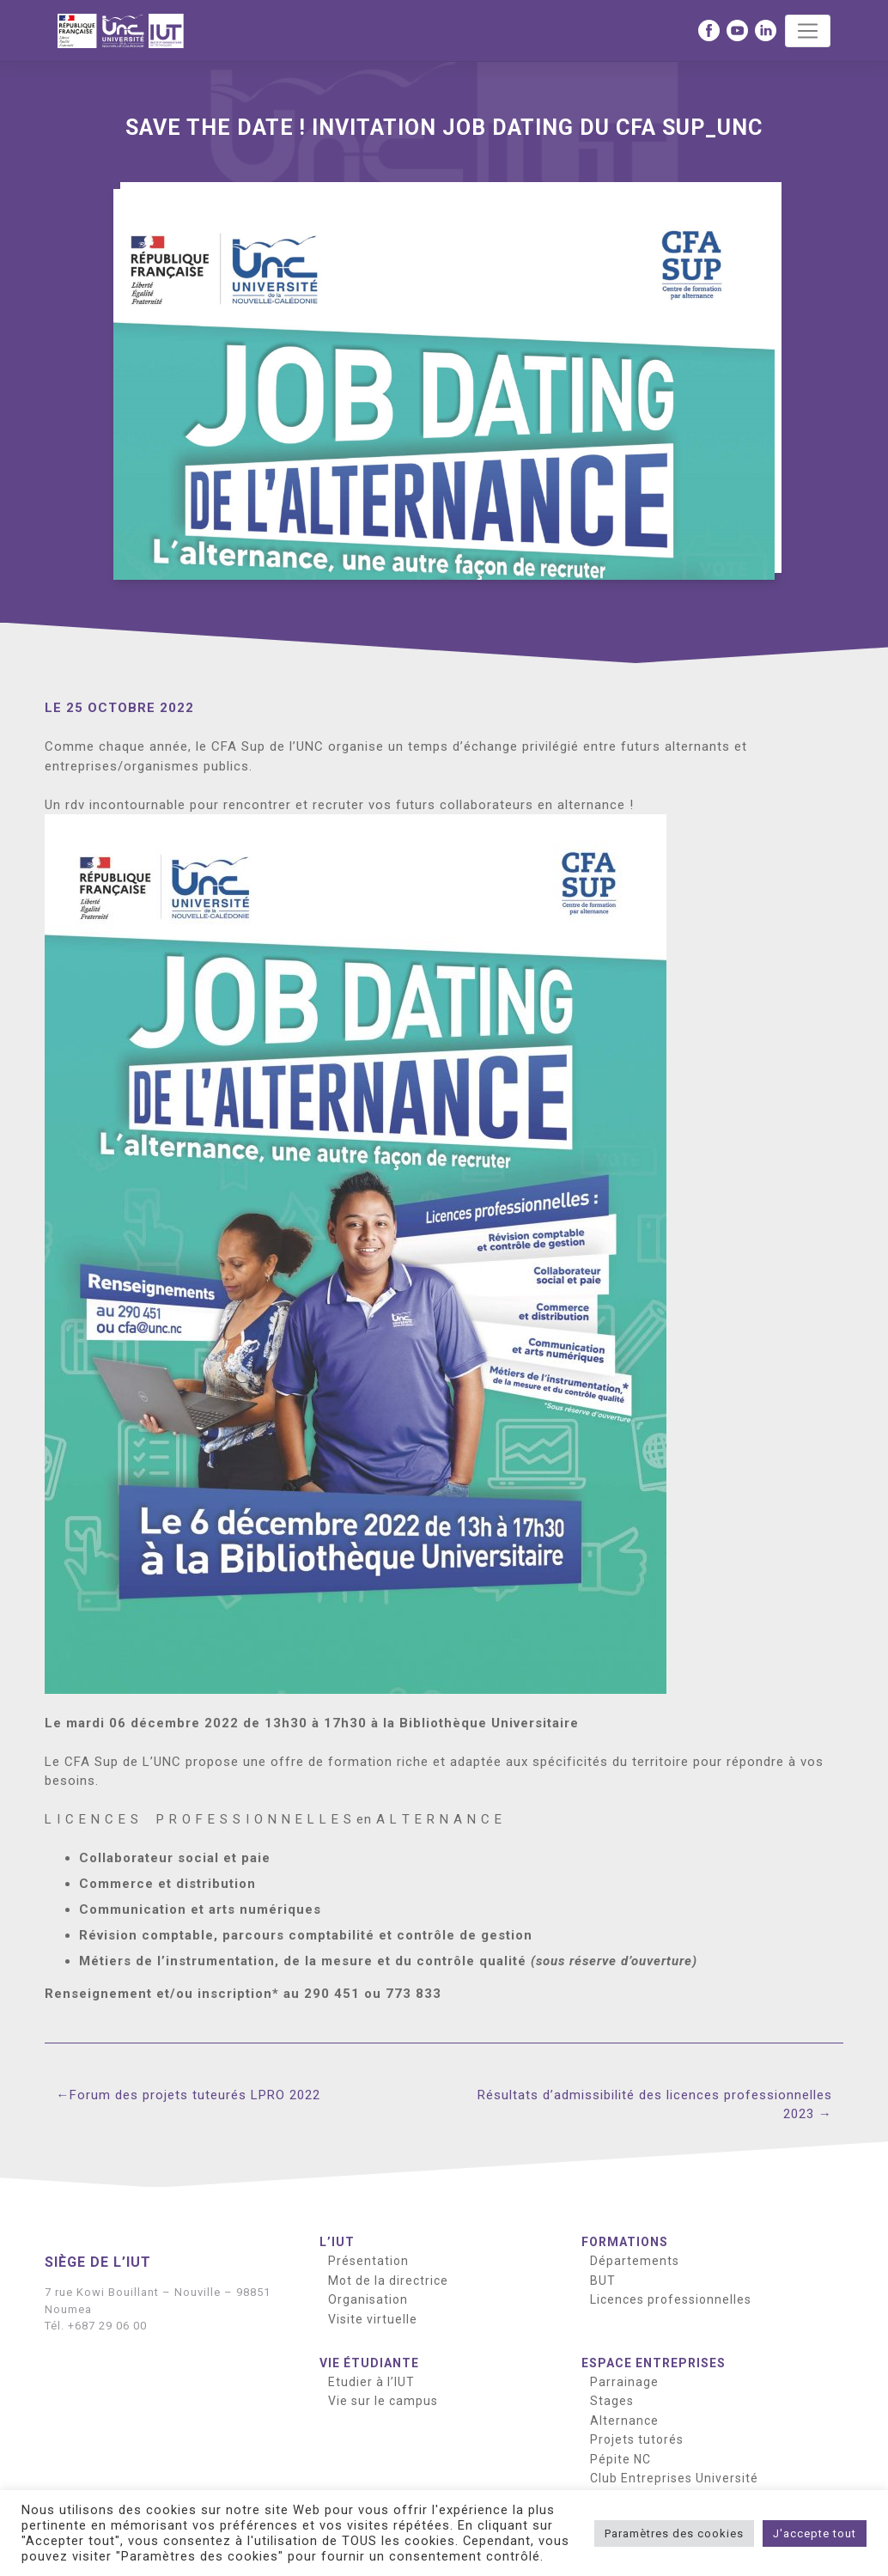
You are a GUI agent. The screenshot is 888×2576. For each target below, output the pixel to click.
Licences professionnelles (670, 2299)
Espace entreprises (653, 2363)
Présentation (368, 2261)
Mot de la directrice (388, 2280)
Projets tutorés (637, 2439)
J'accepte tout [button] (814, 2533)
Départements (634, 2261)
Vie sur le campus (383, 2401)
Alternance (624, 2420)
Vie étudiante (369, 2363)
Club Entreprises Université (674, 2478)
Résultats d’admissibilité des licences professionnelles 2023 (654, 2104)
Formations (624, 2242)
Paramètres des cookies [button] (674, 2533)
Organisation (368, 2299)
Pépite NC (620, 2459)
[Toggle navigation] (807, 31)
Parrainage (624, 2382)
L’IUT (337, 2242)
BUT (603, 2280)
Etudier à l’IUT (371, 2382)
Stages (612, 2401)
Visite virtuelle (372, 2319)
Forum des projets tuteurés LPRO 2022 (195, 2095)
